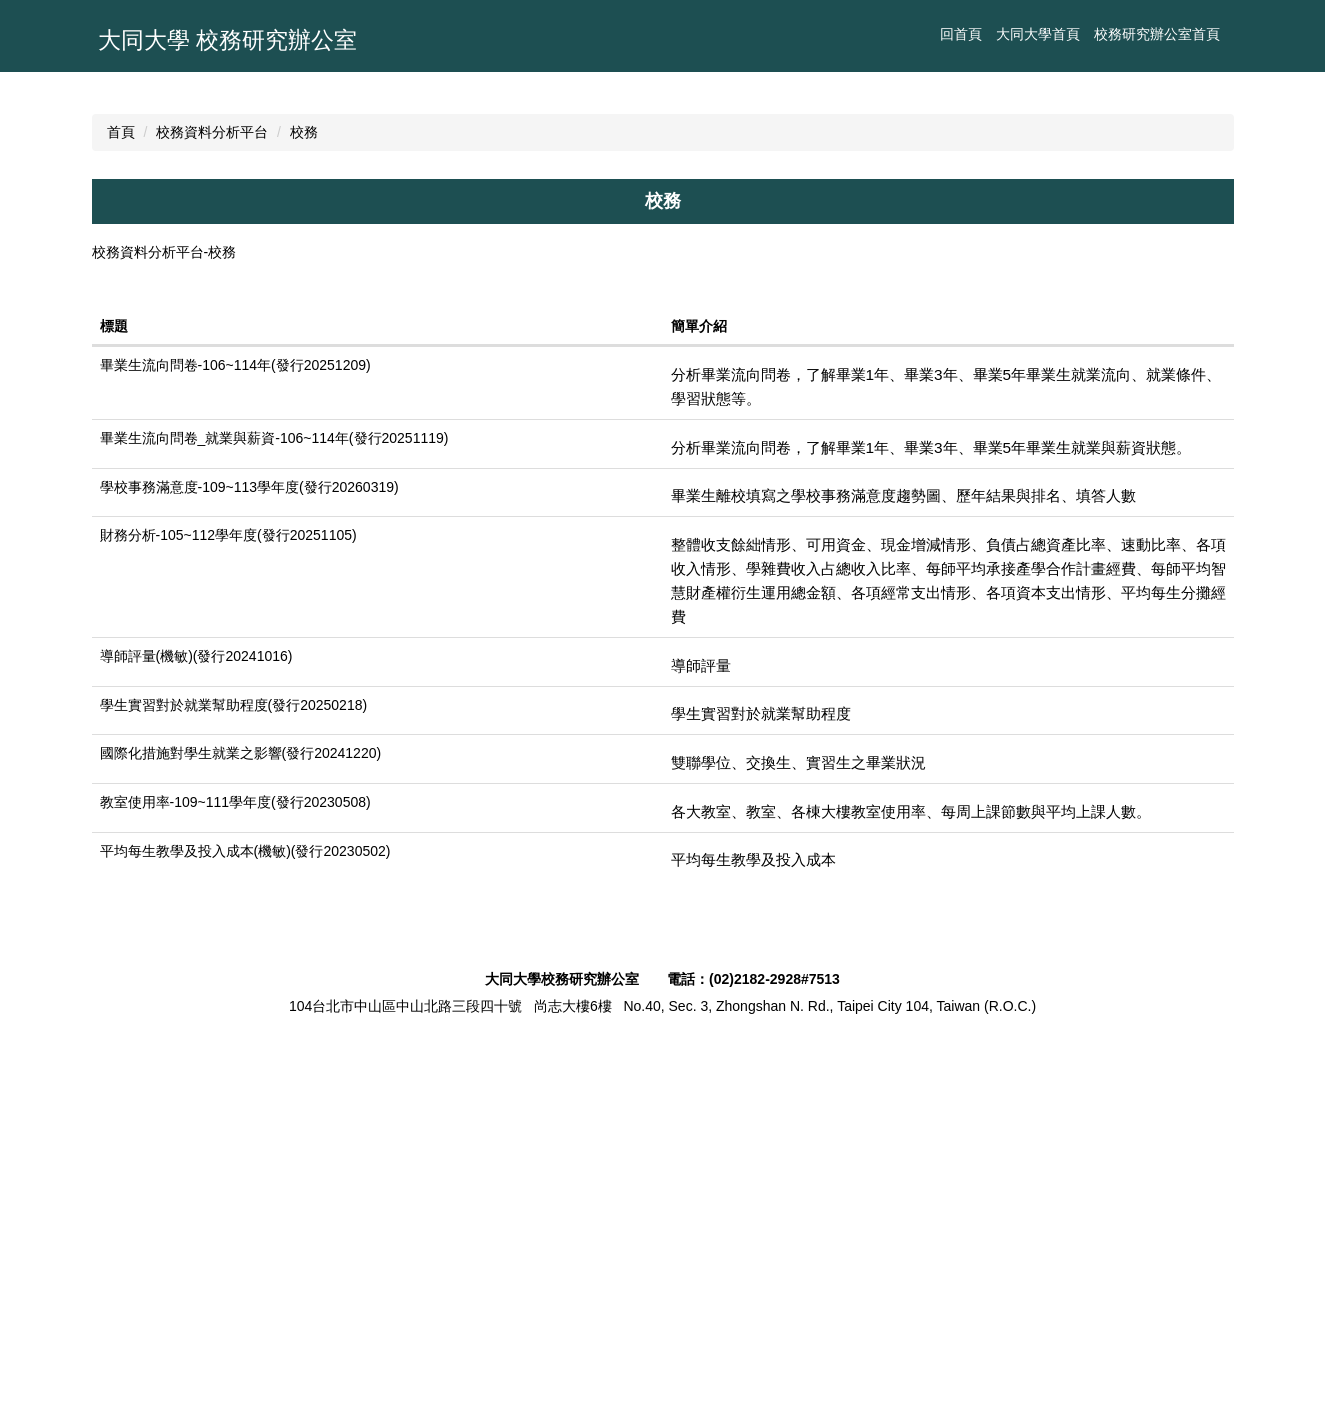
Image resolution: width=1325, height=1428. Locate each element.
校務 (304, 478)
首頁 (121, 478)
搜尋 (1212, 33)
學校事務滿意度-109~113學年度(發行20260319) (249, 867)
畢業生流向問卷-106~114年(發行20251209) (235, 746)
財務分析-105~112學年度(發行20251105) (228, 916)
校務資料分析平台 (212, 478)
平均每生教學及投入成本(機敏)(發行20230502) (245, 1231)
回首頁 (737, 34)
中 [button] (1177, 601)
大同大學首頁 (814, 34)
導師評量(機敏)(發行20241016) (196, 1037)
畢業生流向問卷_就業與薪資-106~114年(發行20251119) (274, 819)
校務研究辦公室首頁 (933, 34)
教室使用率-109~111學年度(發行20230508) (235, 1183)
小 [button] (1138, 601)
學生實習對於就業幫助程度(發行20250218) (234, 1085)
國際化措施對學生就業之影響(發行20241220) (241, 1134)
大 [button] (1216, 601)
